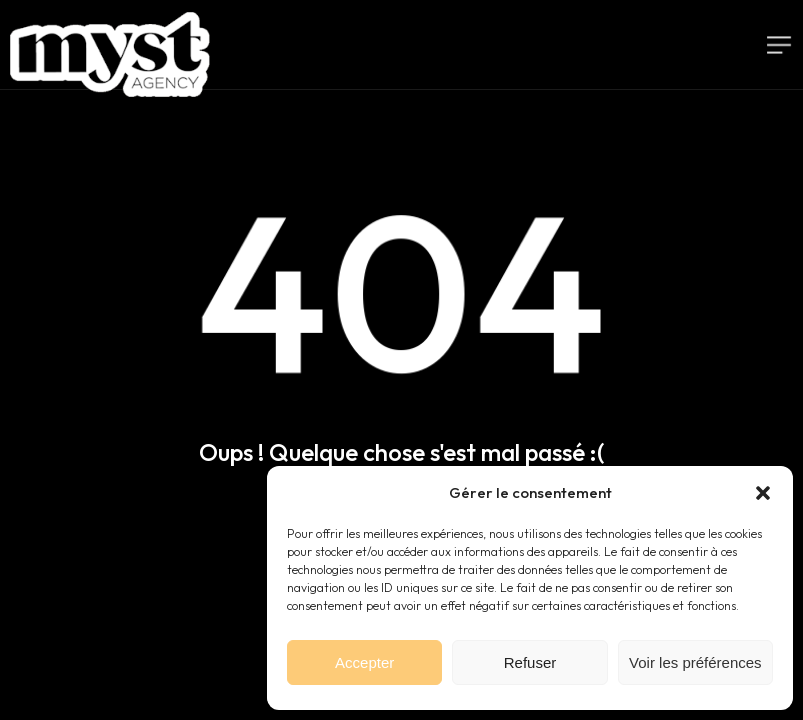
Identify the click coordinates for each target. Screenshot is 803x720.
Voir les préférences (695, 662)
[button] (763, 493)
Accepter (364, 662)
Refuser (530, 662)
